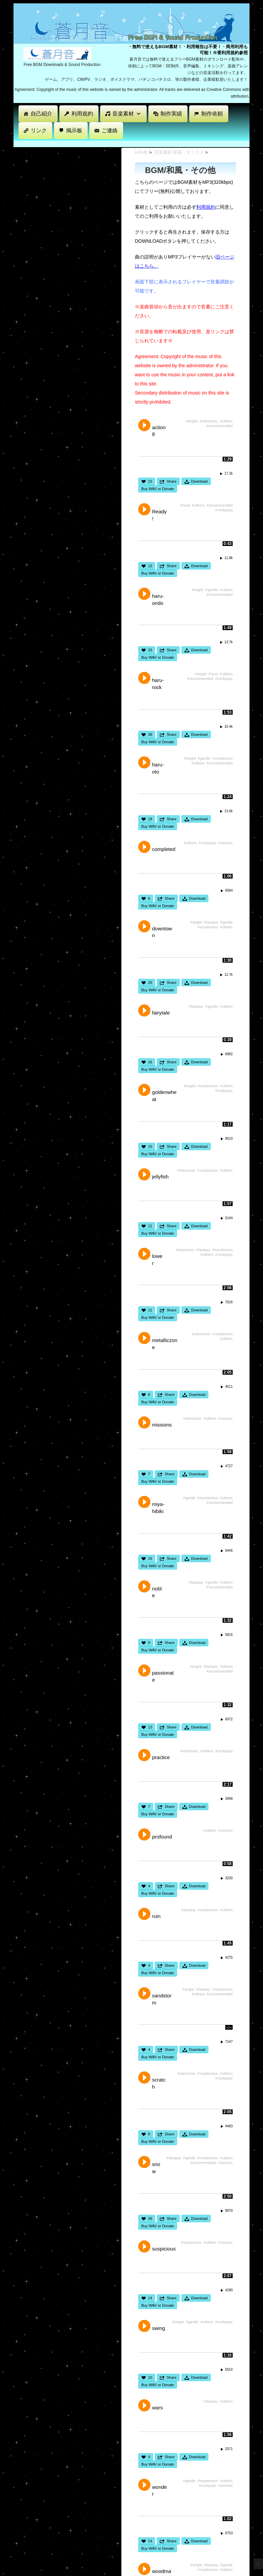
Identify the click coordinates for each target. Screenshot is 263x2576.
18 (150, 819)
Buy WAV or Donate (157, 489)
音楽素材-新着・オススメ (179, 152)
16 (150, 1062)
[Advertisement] (136, 143)
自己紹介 (41, 113)
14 (150, 2298)
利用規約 (82, 113)
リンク (39, 130)
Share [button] (171, 481)
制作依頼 (212, 113)
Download (199, 481)
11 (150, 1226)
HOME (141, 152)
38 (150, 734)
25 (150, 983)
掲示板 (74, 130)
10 (150, 2377)
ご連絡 (109, 130)
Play (144, 425)
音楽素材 (126, 113)
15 (150, 1146)
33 (150, 650)
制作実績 (171, 113)
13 (150, 566)
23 (150, 481)
